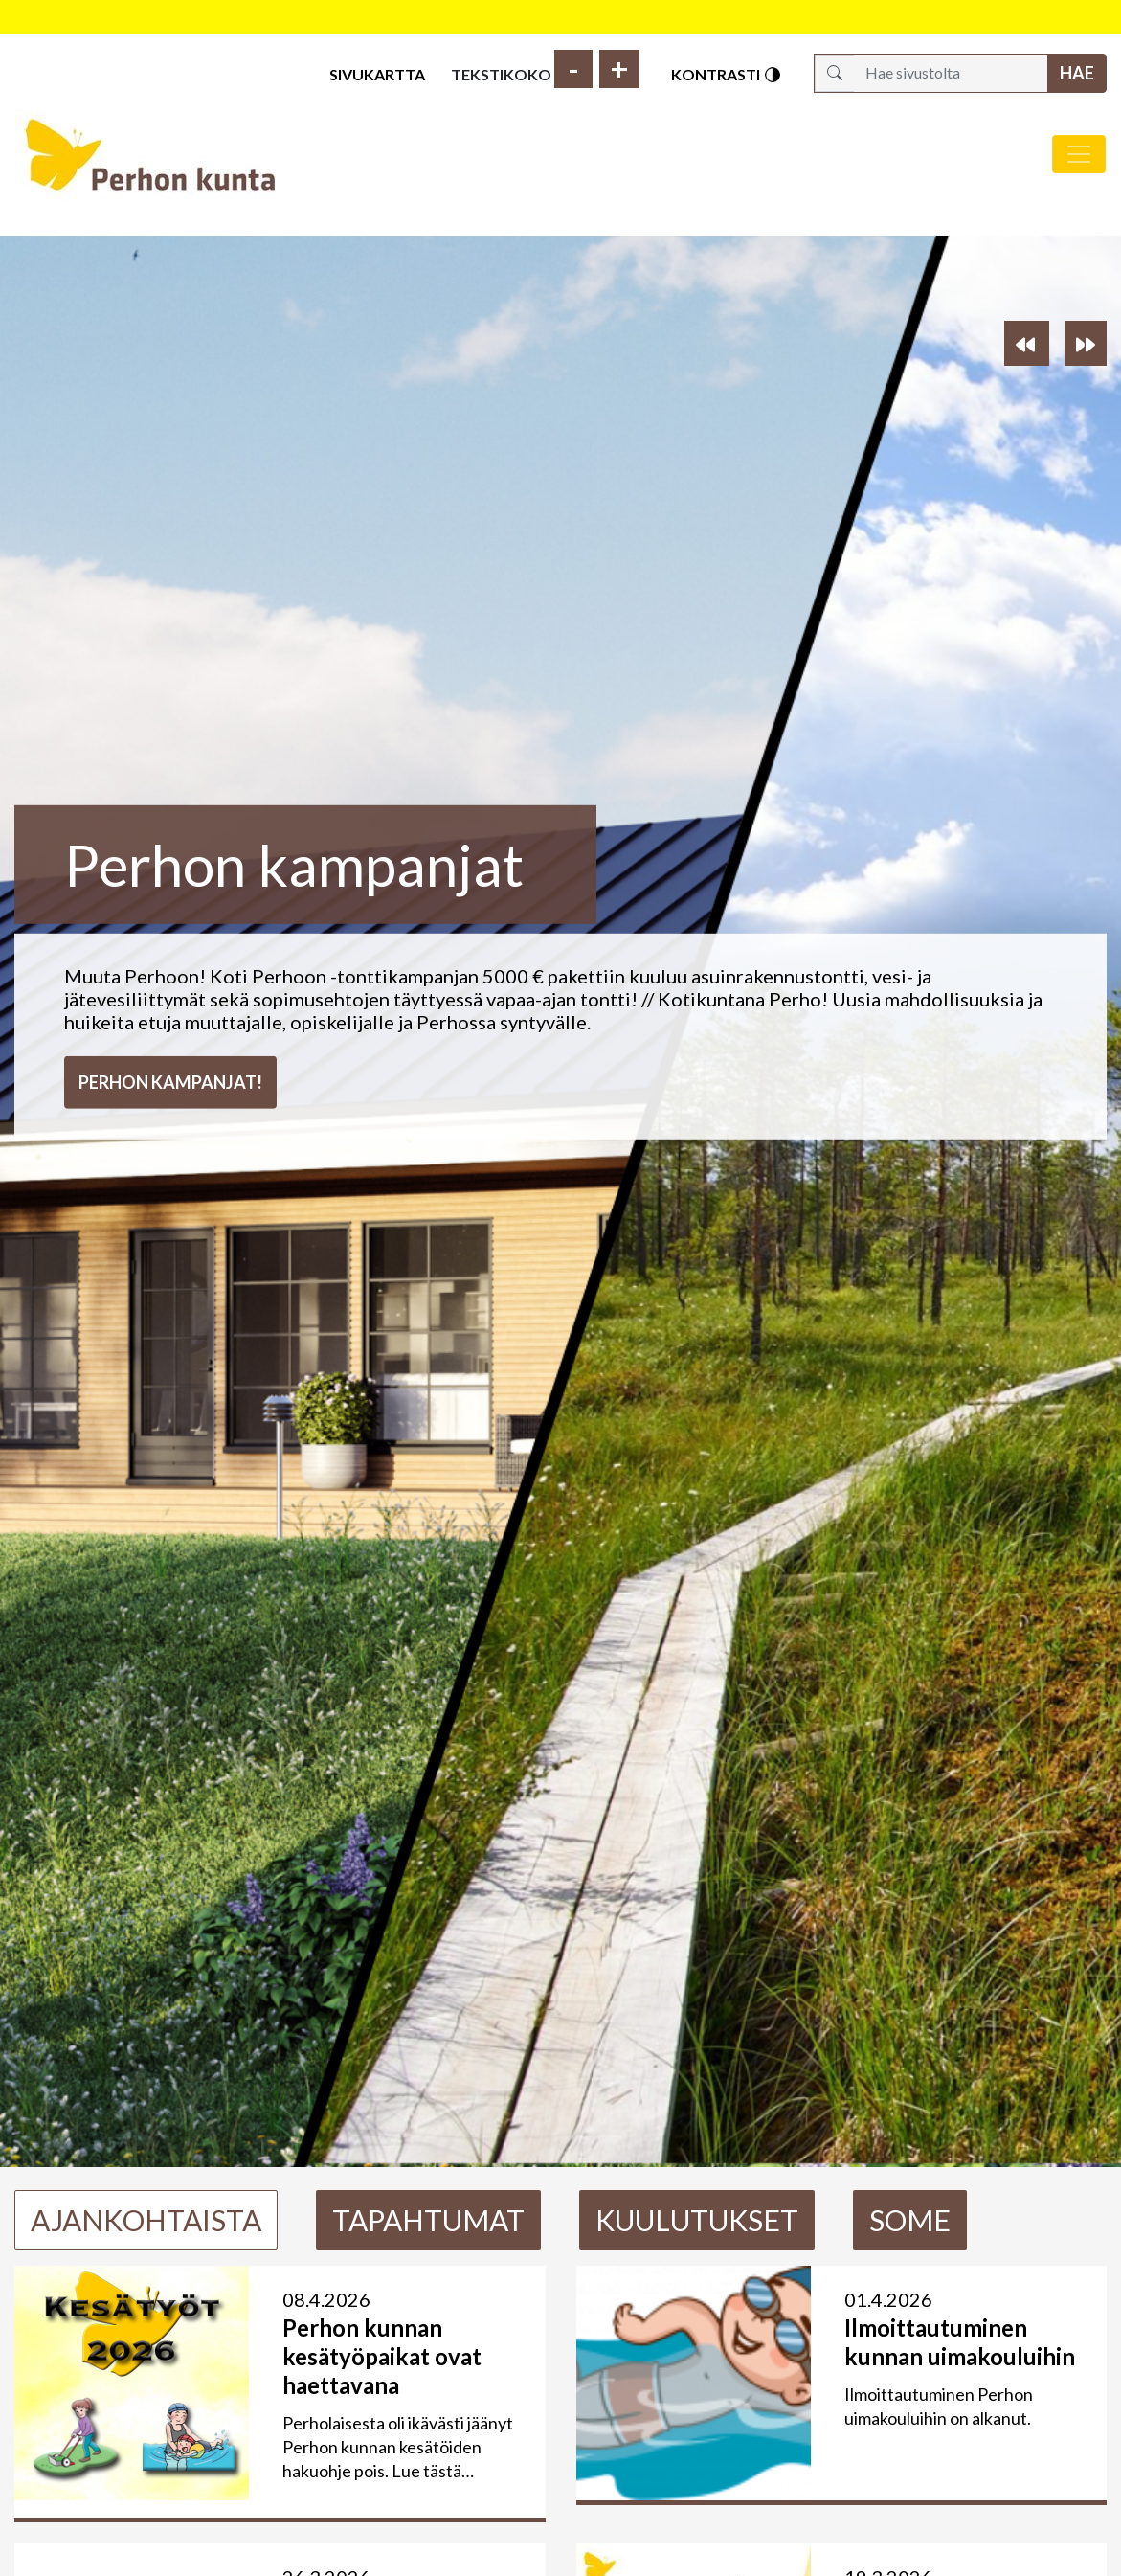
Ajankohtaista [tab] (146, 2220)
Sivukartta (377, 74)
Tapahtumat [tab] (428, 2220)
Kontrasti (726, 74)
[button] (1026, 343)
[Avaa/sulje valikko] (1079, 154)
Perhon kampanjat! (170, 1082)
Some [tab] (910, 2220)
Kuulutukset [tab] (696, 2220)
